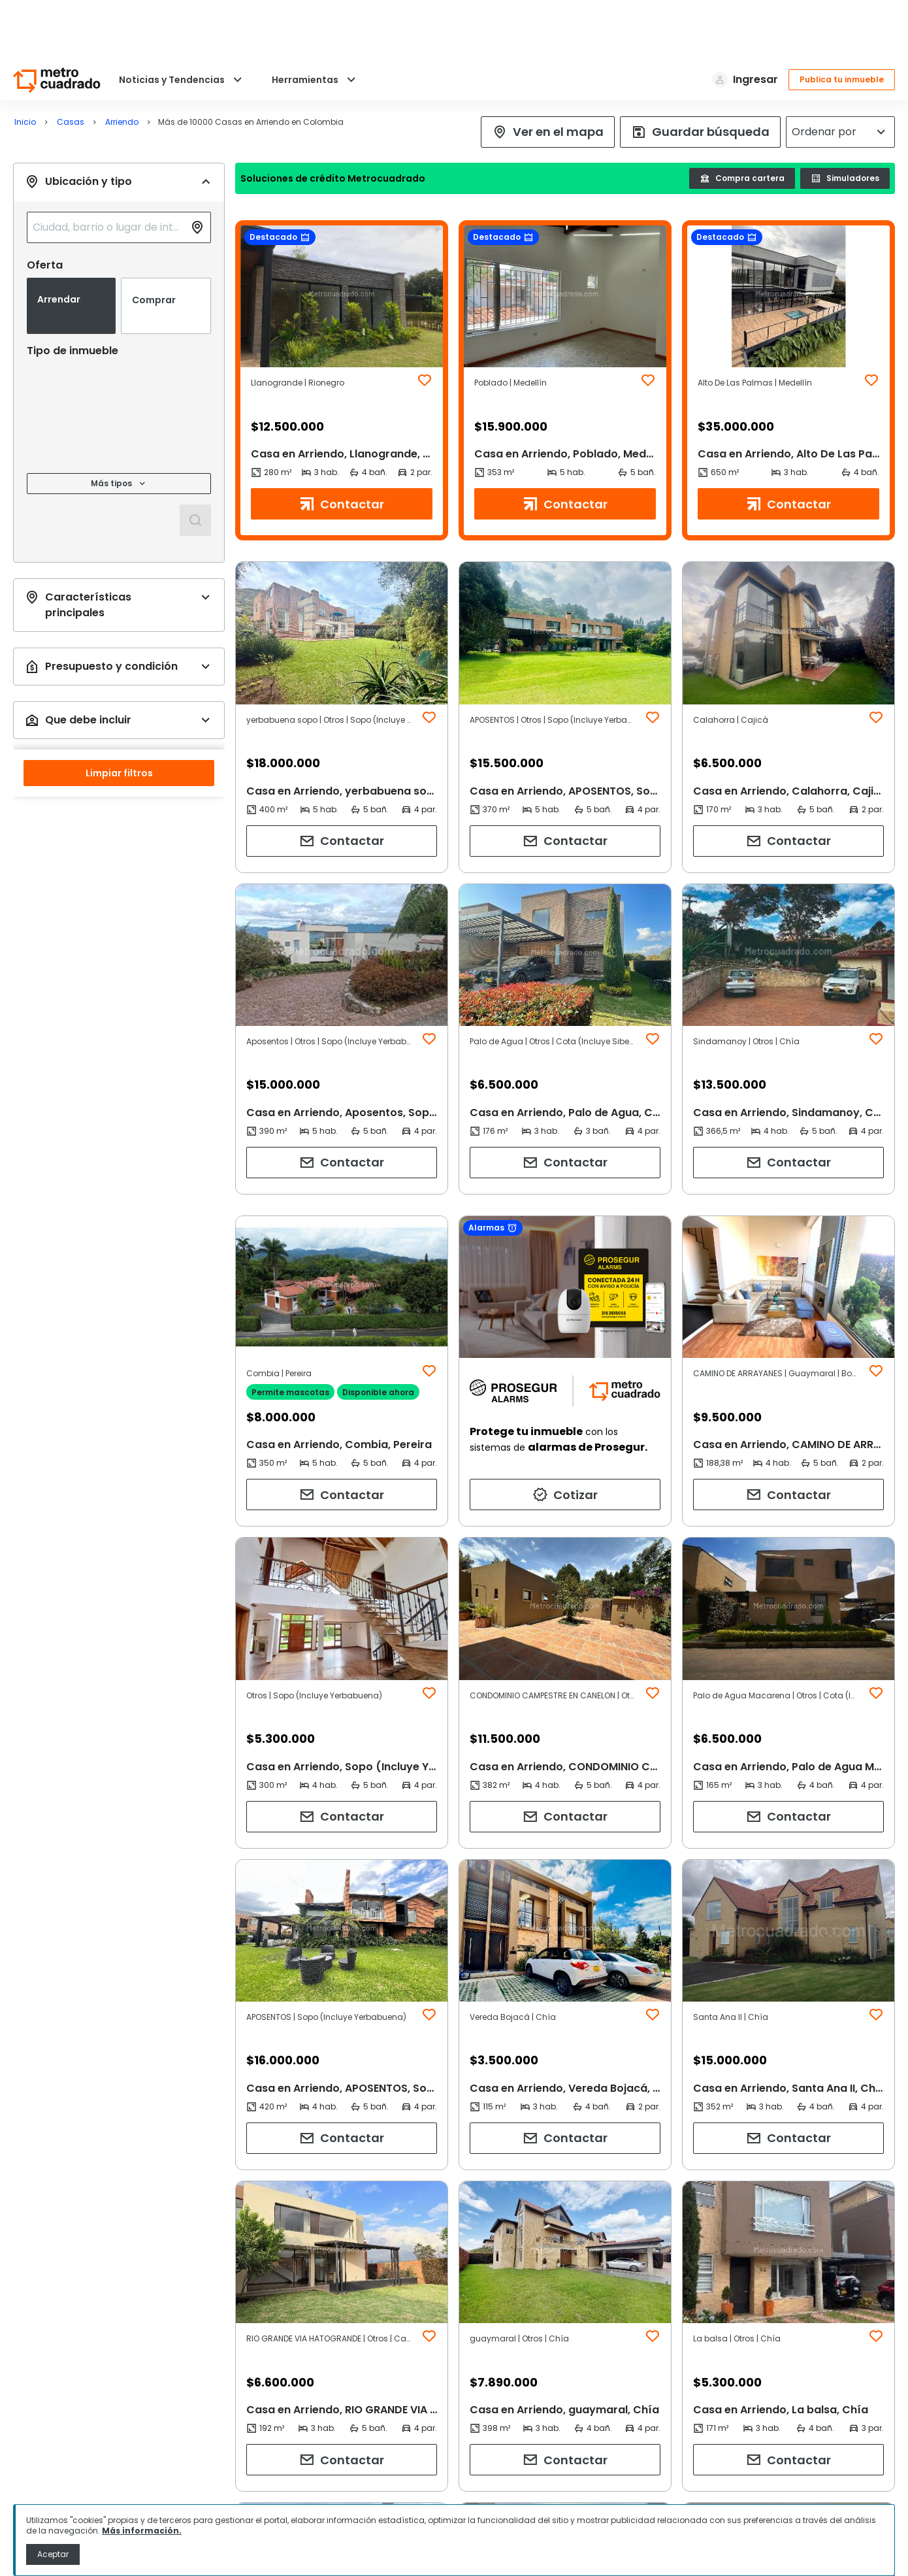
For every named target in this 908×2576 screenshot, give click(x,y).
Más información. (142, 2530)
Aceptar (53, 2554)
